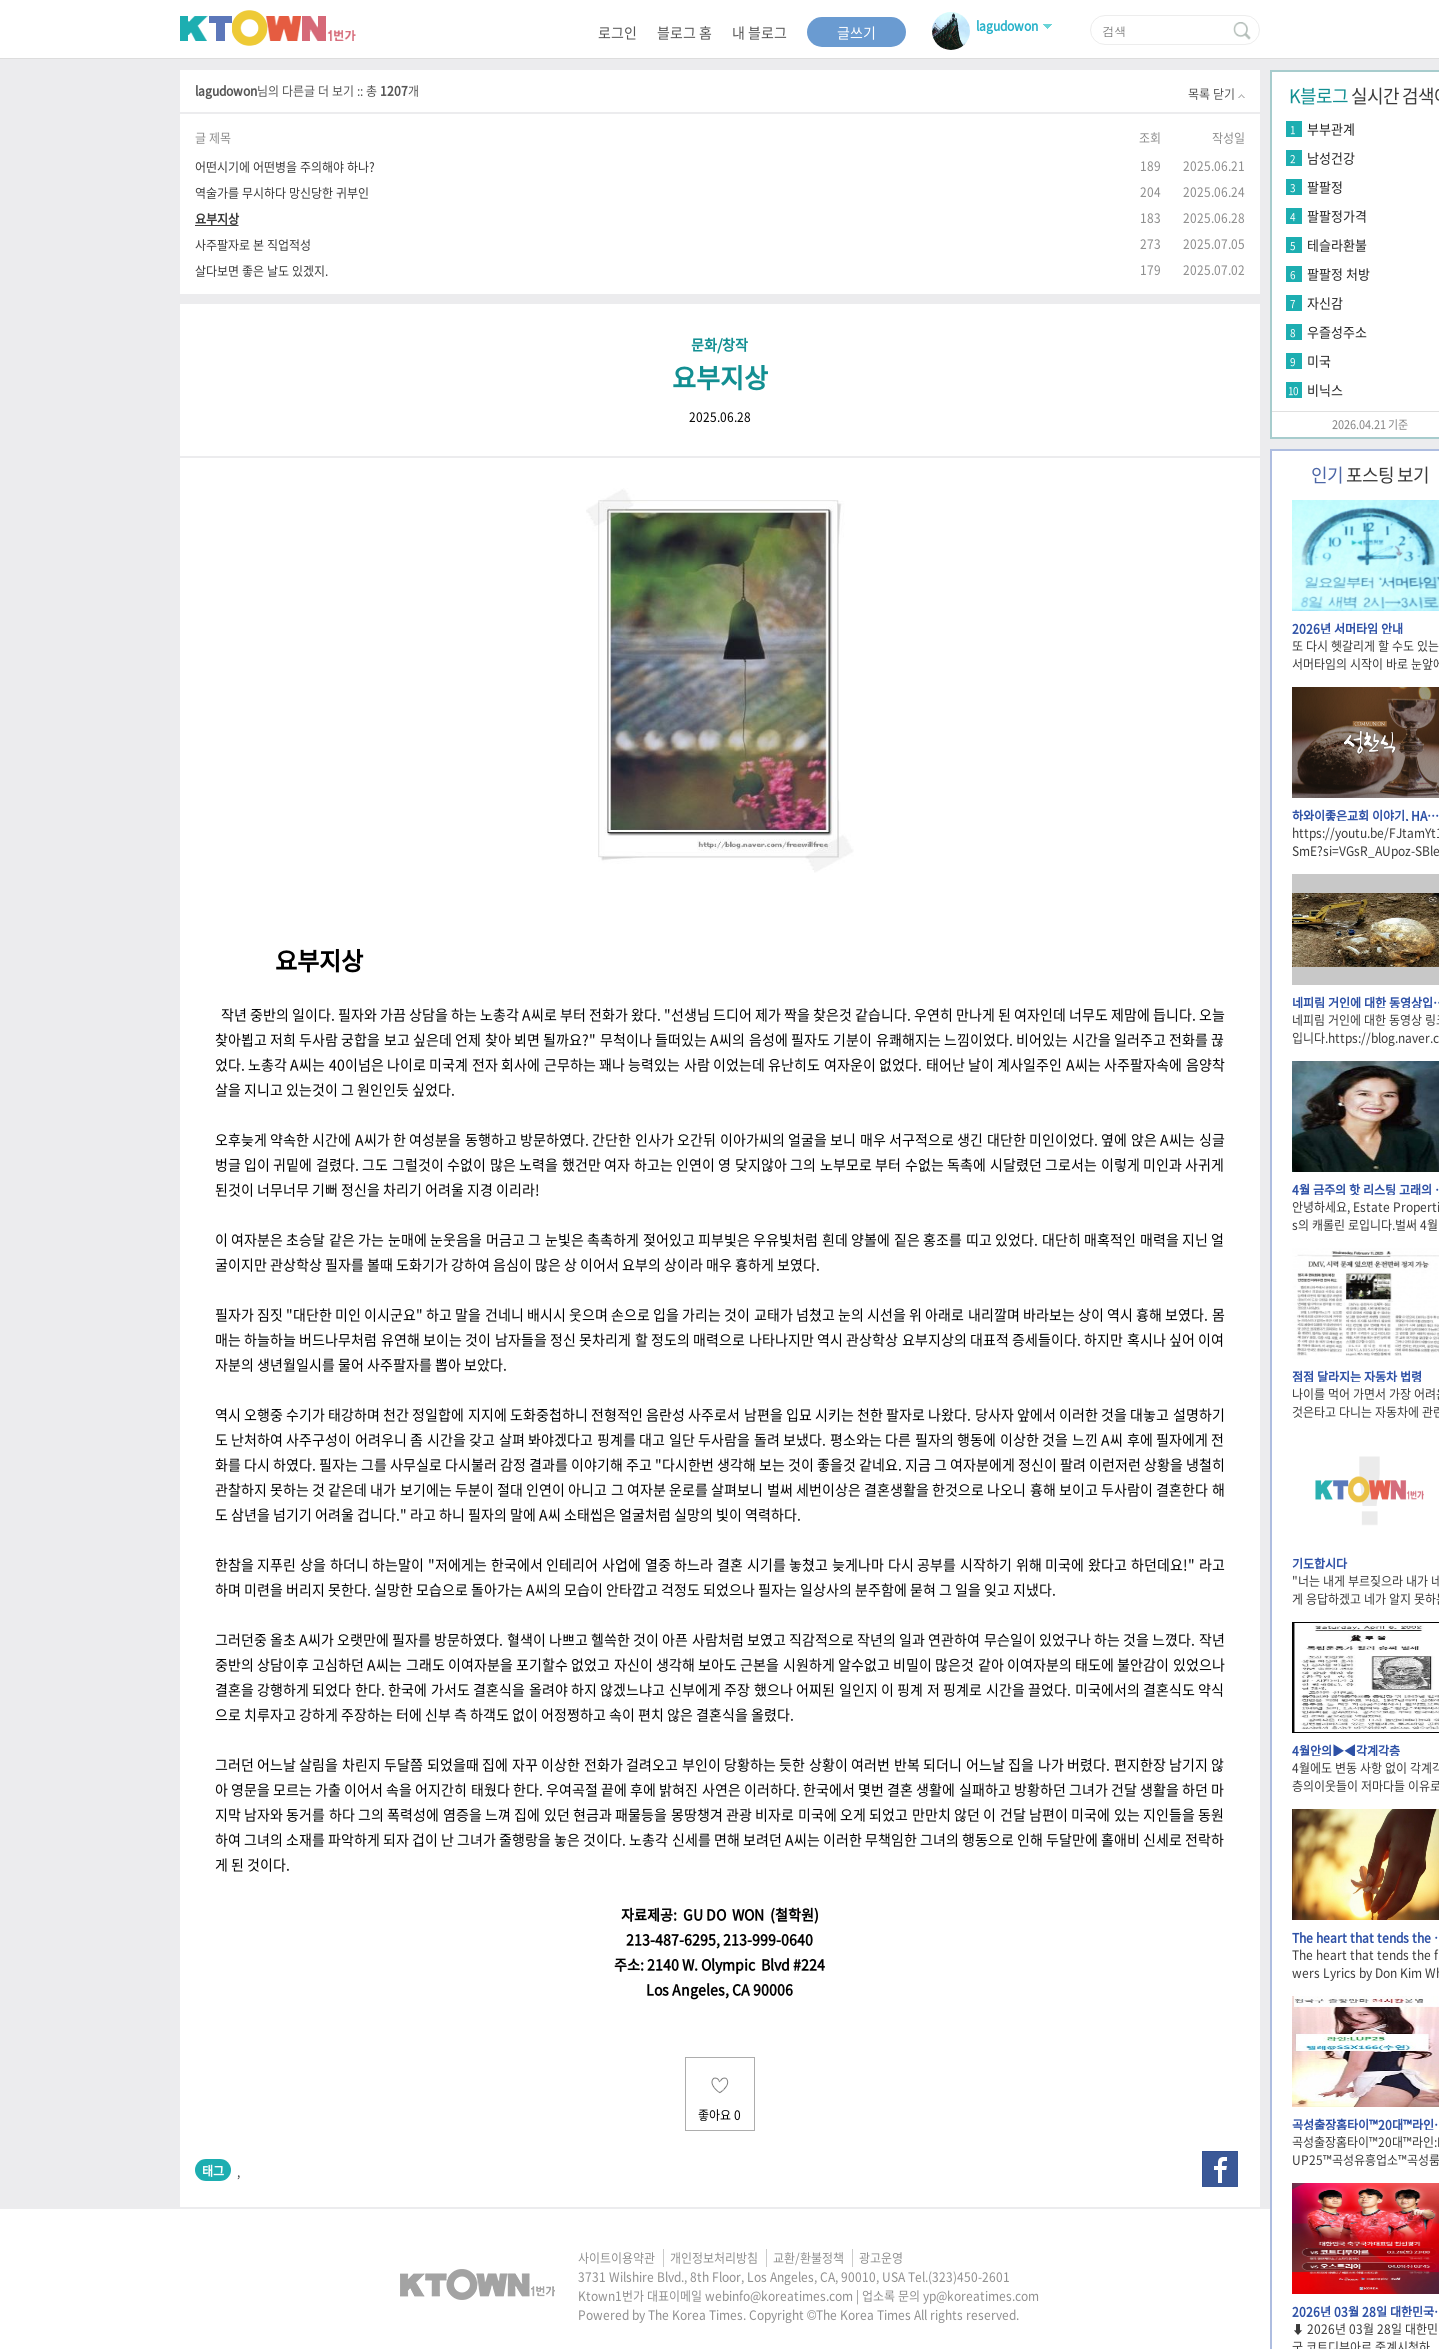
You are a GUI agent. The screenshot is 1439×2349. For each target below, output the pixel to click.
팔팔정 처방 (1338, 273)
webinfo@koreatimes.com (779, 2296)
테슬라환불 (1337, 244)
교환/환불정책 (808, 2258)
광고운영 (881, 2258)
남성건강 (1331, 157)
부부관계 (1331, 128)
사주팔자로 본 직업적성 (253, 244)
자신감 (1325, 302)
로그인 (617, 32)
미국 (1319, 360)
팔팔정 (1325, 186)
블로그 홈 (684, 32)
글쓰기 (856, 32)
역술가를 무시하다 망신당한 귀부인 (282, 192)
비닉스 (1325, 389)
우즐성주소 (1337, 331)
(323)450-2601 (969, 2277)
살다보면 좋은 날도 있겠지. (261, 270)
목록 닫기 (1216, 94)
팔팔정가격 (1337, 215)
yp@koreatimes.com (981, 2296)
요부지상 (217, 218)
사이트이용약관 (616, 2258)
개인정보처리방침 (714, 2258)
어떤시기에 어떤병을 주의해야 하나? (285, 166)
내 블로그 (759, 32)
